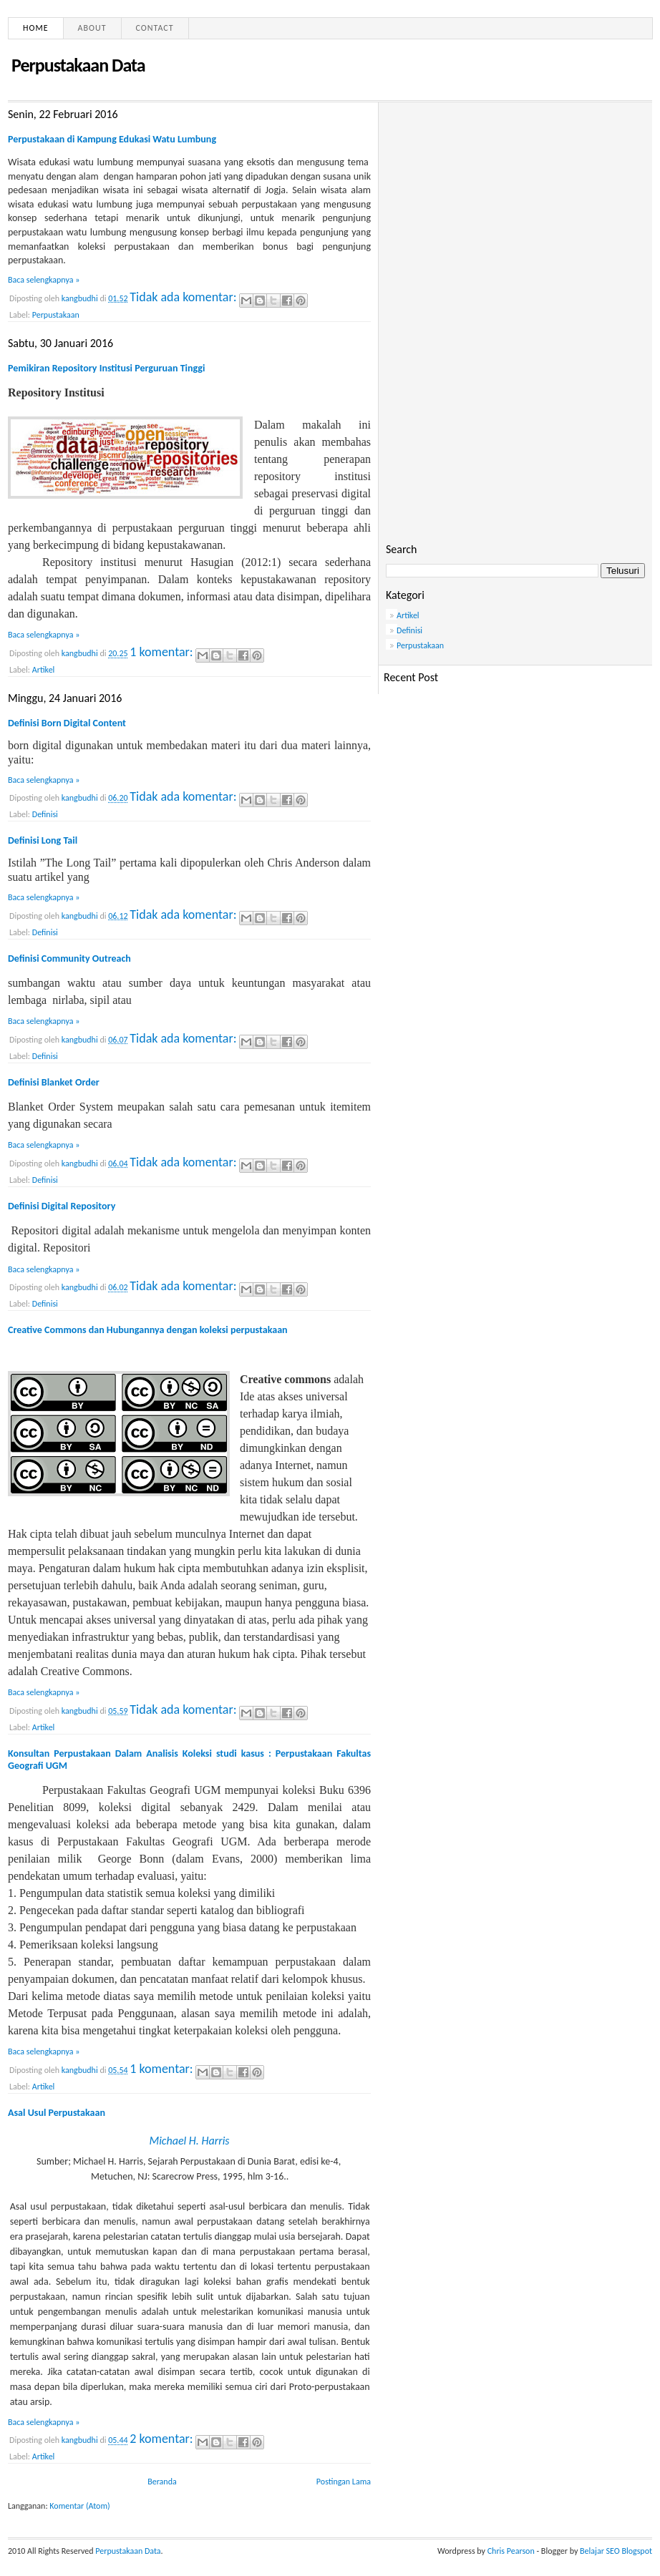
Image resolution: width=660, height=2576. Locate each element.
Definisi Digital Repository (61, 1206)
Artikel (43, 670)
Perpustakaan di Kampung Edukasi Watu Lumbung (112, 139)
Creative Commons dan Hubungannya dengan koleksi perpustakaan (148, 1330)
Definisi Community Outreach (69, 958)
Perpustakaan (55, 315)
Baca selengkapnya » (43, 280)
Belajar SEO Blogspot (616, 2551)
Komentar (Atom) (79, 2506)
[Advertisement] (515, 209)
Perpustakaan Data (127, 2551)
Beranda (162, 2482)
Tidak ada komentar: (184, 297)
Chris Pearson (511, 2551)
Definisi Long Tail (42, 840)
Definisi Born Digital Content (67, 723)
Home (36, 28)
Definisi (45, 814)
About (92, 28)
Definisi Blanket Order (54, 1082)
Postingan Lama (343, 2482)
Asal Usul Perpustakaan (56, 2113)
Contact (155, 28)
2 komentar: (162, 2438)
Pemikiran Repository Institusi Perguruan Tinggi (106, 368)
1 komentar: (162, 652)
